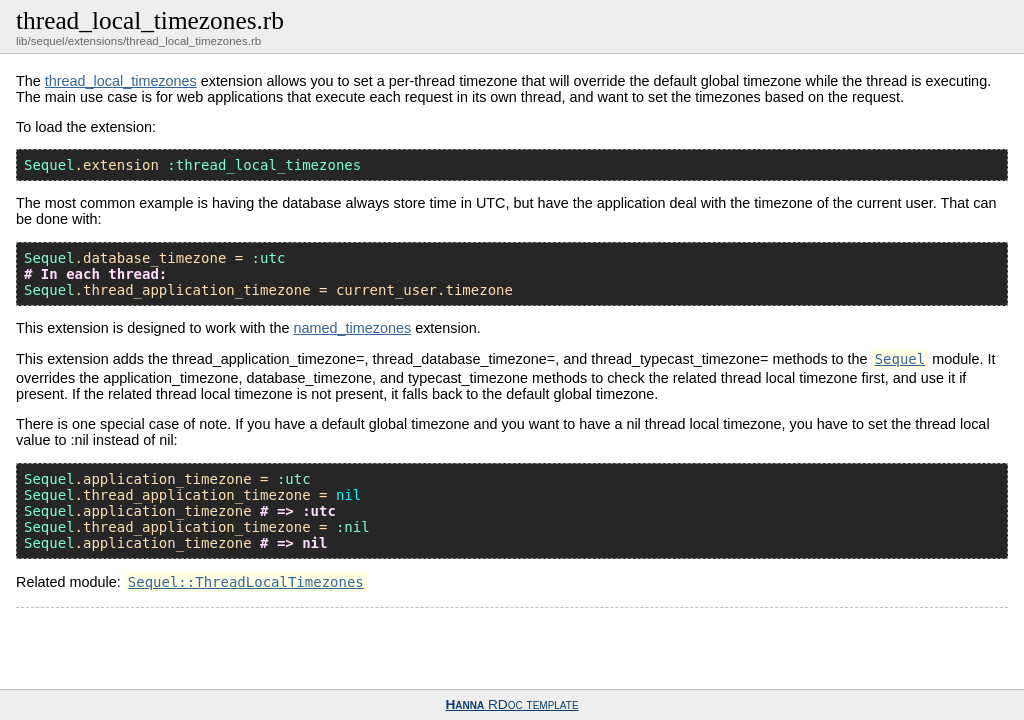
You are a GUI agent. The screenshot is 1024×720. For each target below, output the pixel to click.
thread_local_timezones (121, 81)
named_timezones (353, 328)
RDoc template (511, 704)
